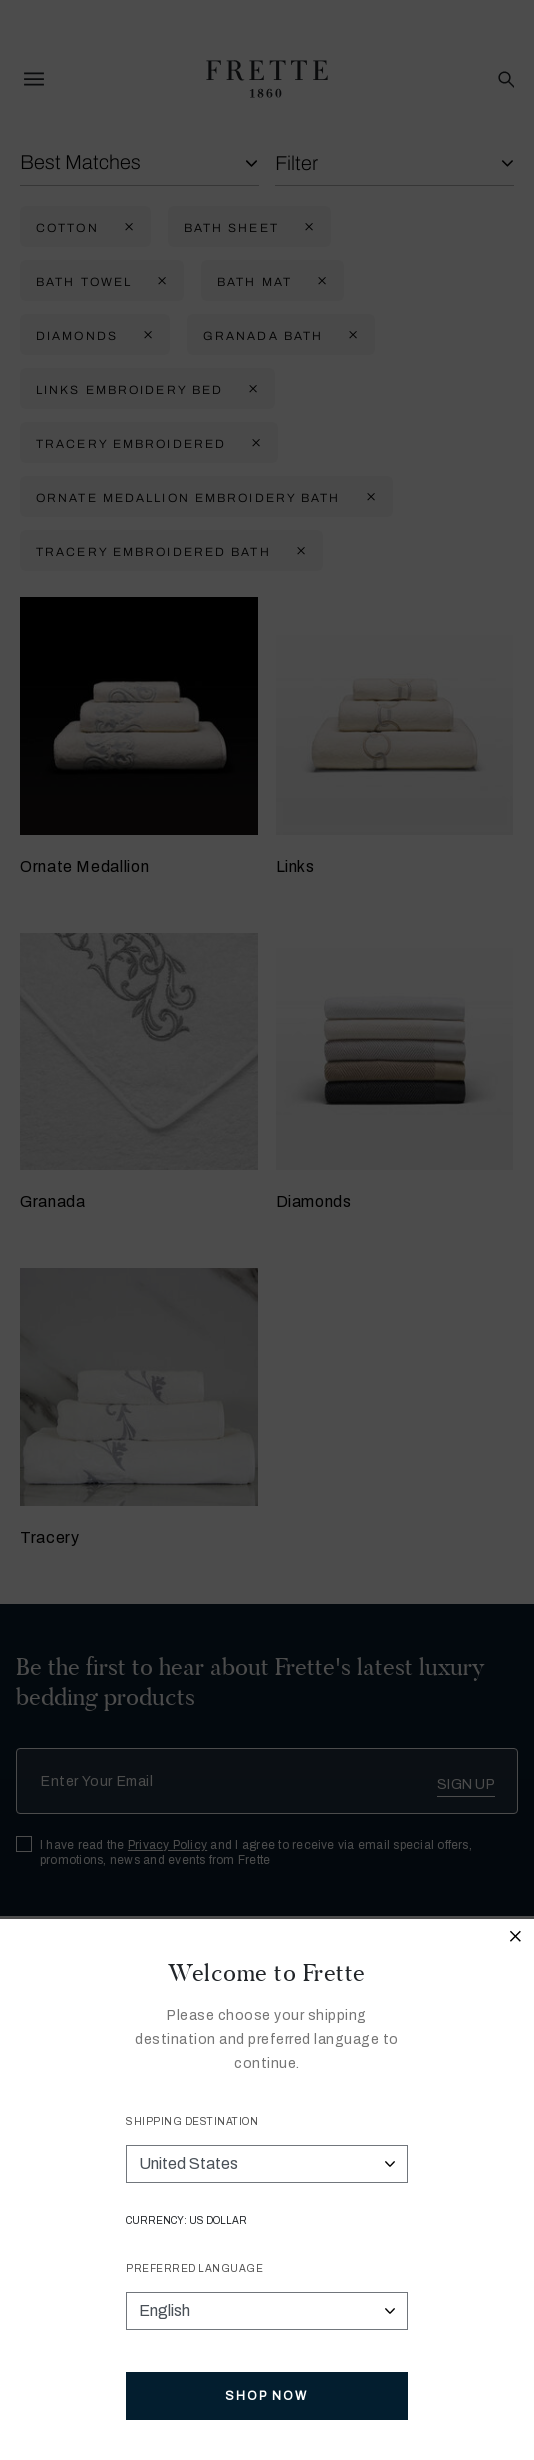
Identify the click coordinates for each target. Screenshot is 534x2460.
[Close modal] (516, 1939)
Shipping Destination (192, 2121)
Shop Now (266, 2396)
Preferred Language (194, 2268)
